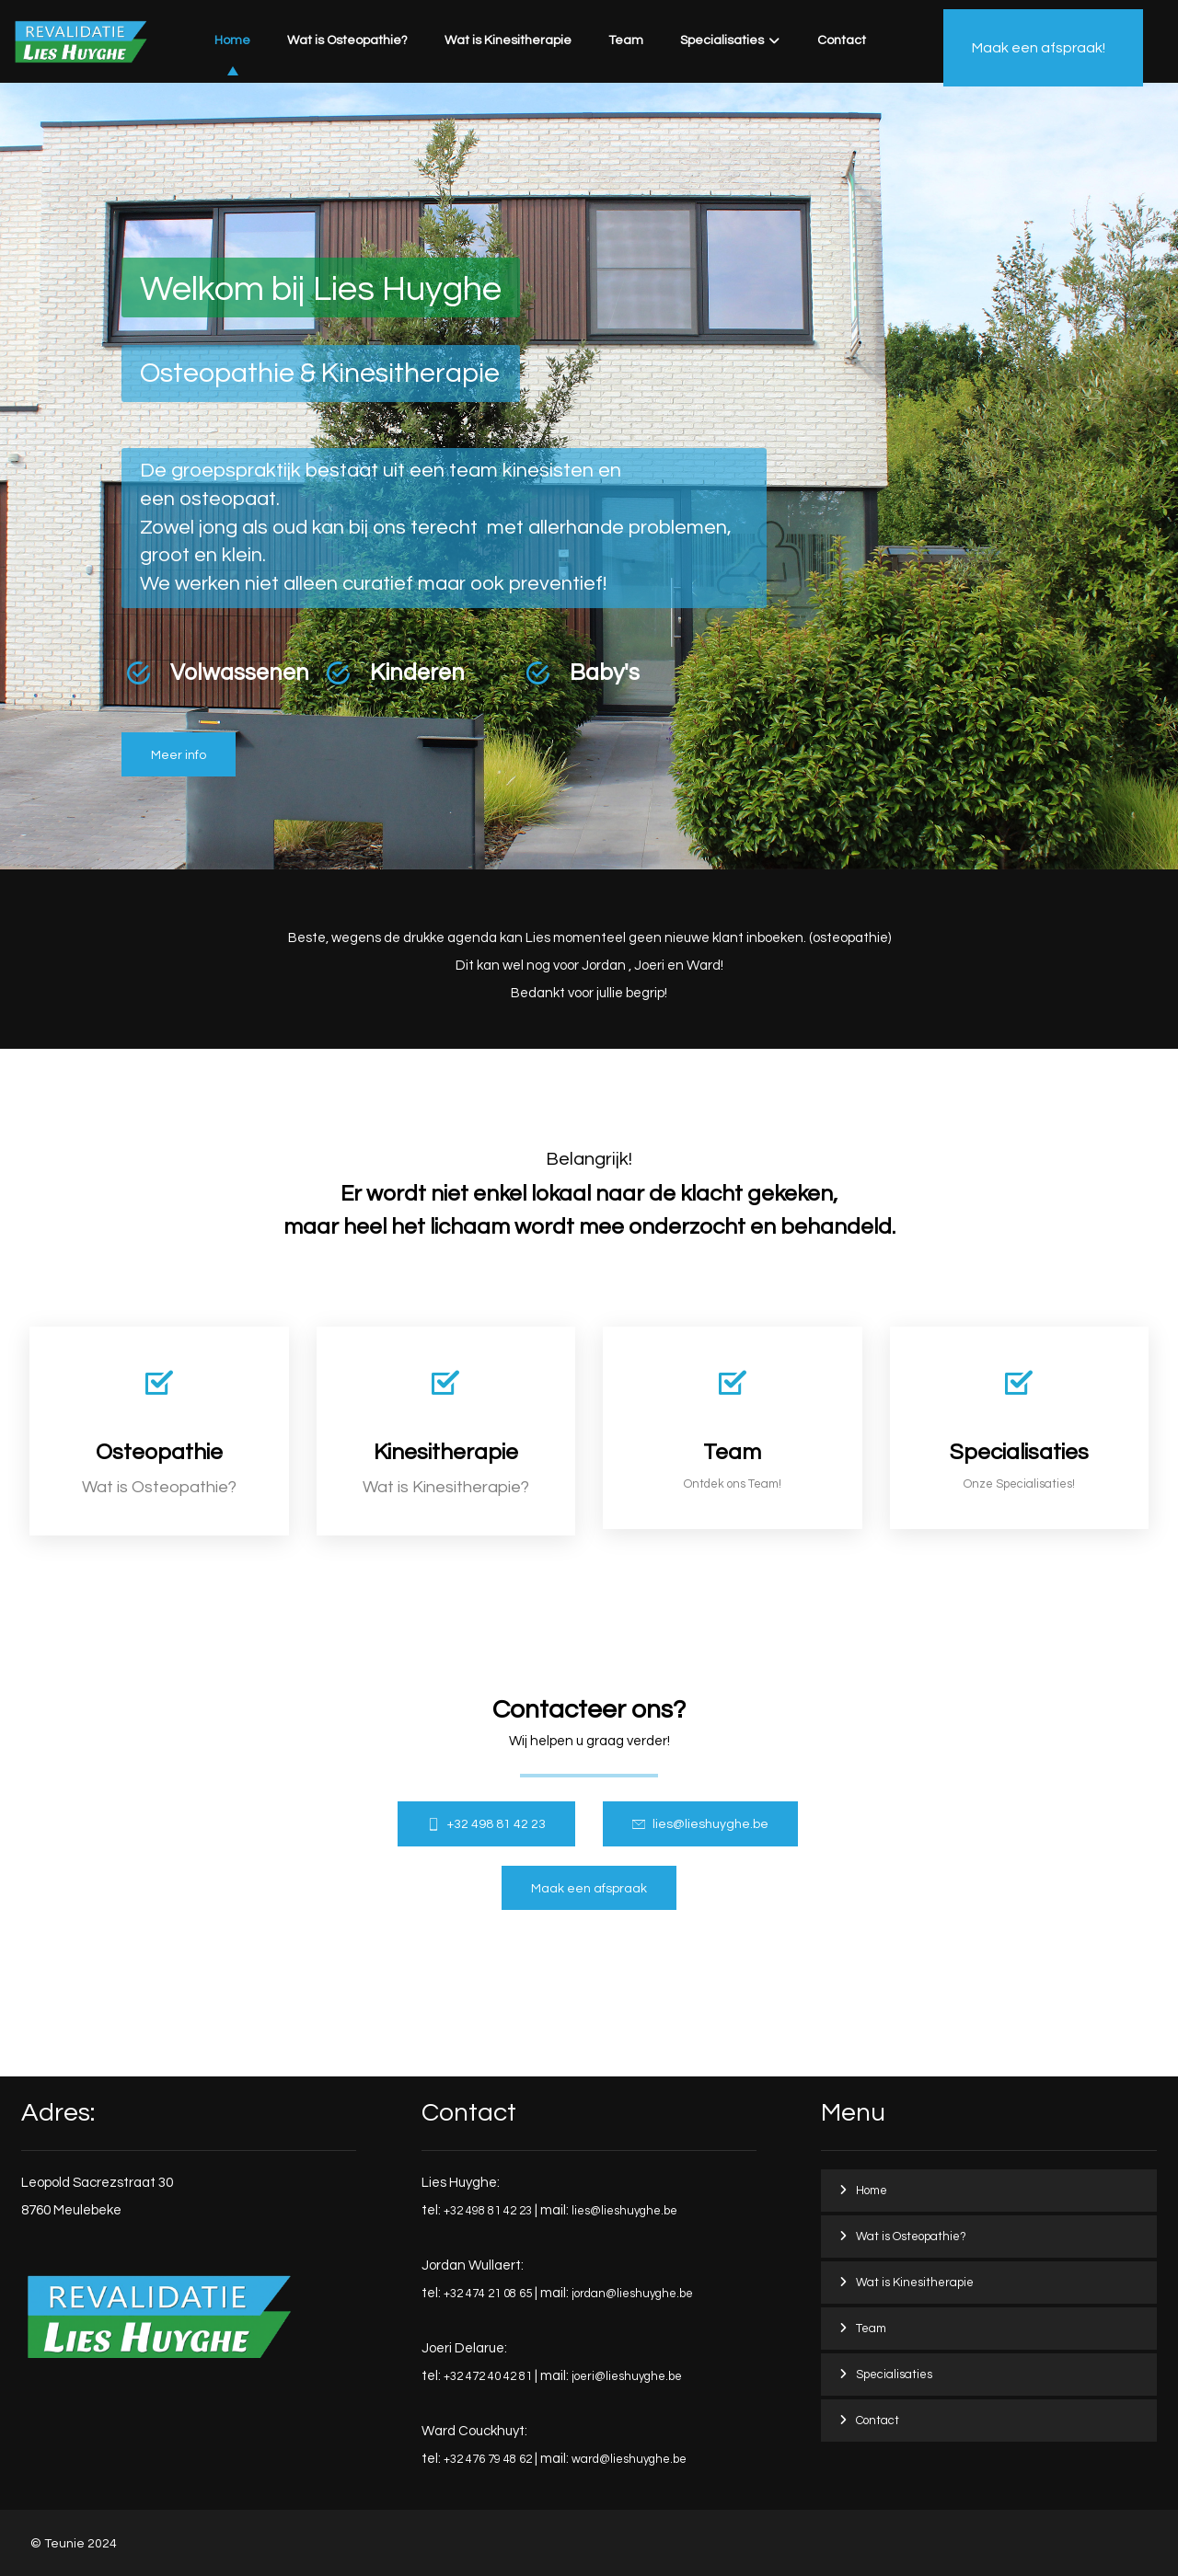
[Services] (1019, 1428)
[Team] (732, 1428)
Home (871, 2190)
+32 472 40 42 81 (488, 2376)
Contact (877, 2420)
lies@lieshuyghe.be (624, 2210)
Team (871, 2328)
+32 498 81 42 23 (488, 2210)
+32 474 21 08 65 (488, 2293)
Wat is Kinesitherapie (915, 2282)
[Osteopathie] (178, 754)
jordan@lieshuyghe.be (632, 2293)
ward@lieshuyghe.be (629, 2459)
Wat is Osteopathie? (911, 2236)
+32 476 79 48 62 (488, 2459)
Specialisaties (894, 2374)
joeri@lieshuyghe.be (627, 2376)
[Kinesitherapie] (446, 1431)
